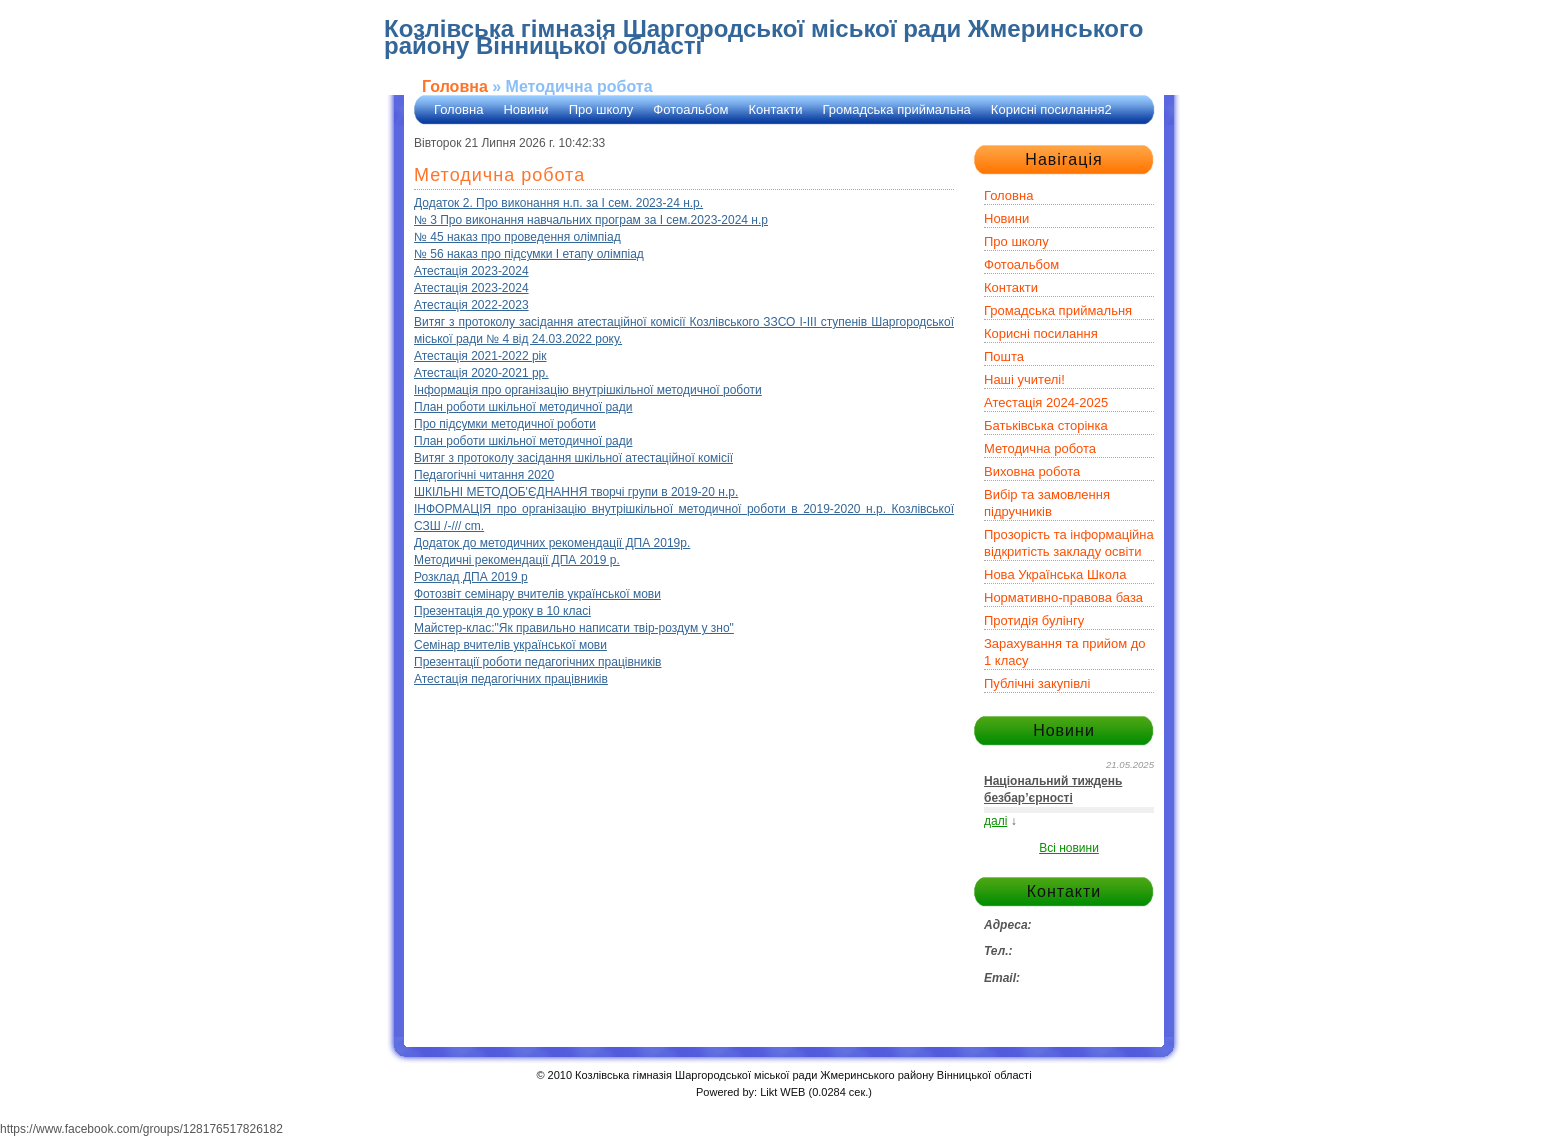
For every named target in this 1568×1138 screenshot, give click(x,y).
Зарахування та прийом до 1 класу (1065, 652)
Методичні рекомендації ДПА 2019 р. (517, 560)
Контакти (775, 109)
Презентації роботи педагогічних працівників (538, 662)
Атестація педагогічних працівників (511, 679)
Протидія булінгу (1034, 620)
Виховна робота (1032, 471)
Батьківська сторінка (1046, 425)
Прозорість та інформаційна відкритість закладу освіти (1069, 543)
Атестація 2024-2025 (1046, 402)
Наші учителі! (1024, 379)
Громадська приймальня (1058, 310)
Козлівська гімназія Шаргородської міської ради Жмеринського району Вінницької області (763, 37)
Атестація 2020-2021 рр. (481, 373)
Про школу (601, 109)
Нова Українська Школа (1055, 574)
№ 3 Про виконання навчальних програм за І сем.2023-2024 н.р (591, 220)
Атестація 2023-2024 (471, 271)
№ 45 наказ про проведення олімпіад (517, 237)
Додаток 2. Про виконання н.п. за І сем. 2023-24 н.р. (558, 203)
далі (995, 821)
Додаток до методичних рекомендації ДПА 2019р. (552, 543)
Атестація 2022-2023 (471, 305)
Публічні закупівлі (1037, 683)
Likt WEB (782, 1092)
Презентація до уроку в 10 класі (502, 611)
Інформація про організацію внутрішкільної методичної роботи (588, 390)
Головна (455, 86)
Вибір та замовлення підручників (1047, 503)
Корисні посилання (1041, 333)
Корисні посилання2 (1051, 109)
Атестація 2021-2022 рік (480, 356)
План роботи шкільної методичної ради (523, 407)
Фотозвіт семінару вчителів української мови (537, 594)
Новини (525, 109)
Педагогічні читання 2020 (484, 475)
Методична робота (1040, 448)
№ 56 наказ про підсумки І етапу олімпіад (529, 254)
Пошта (1004, 356)
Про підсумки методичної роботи (505, 424)
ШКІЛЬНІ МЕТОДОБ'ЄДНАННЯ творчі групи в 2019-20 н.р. (576, 492)
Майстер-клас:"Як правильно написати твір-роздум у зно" (574, 628)
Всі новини (1069, 848)
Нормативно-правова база (1063, 597)
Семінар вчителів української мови (510, 645)
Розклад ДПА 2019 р (471, 577)
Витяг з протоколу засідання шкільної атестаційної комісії (573, 458)
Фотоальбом (690, 109)
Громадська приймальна (897, 109)
